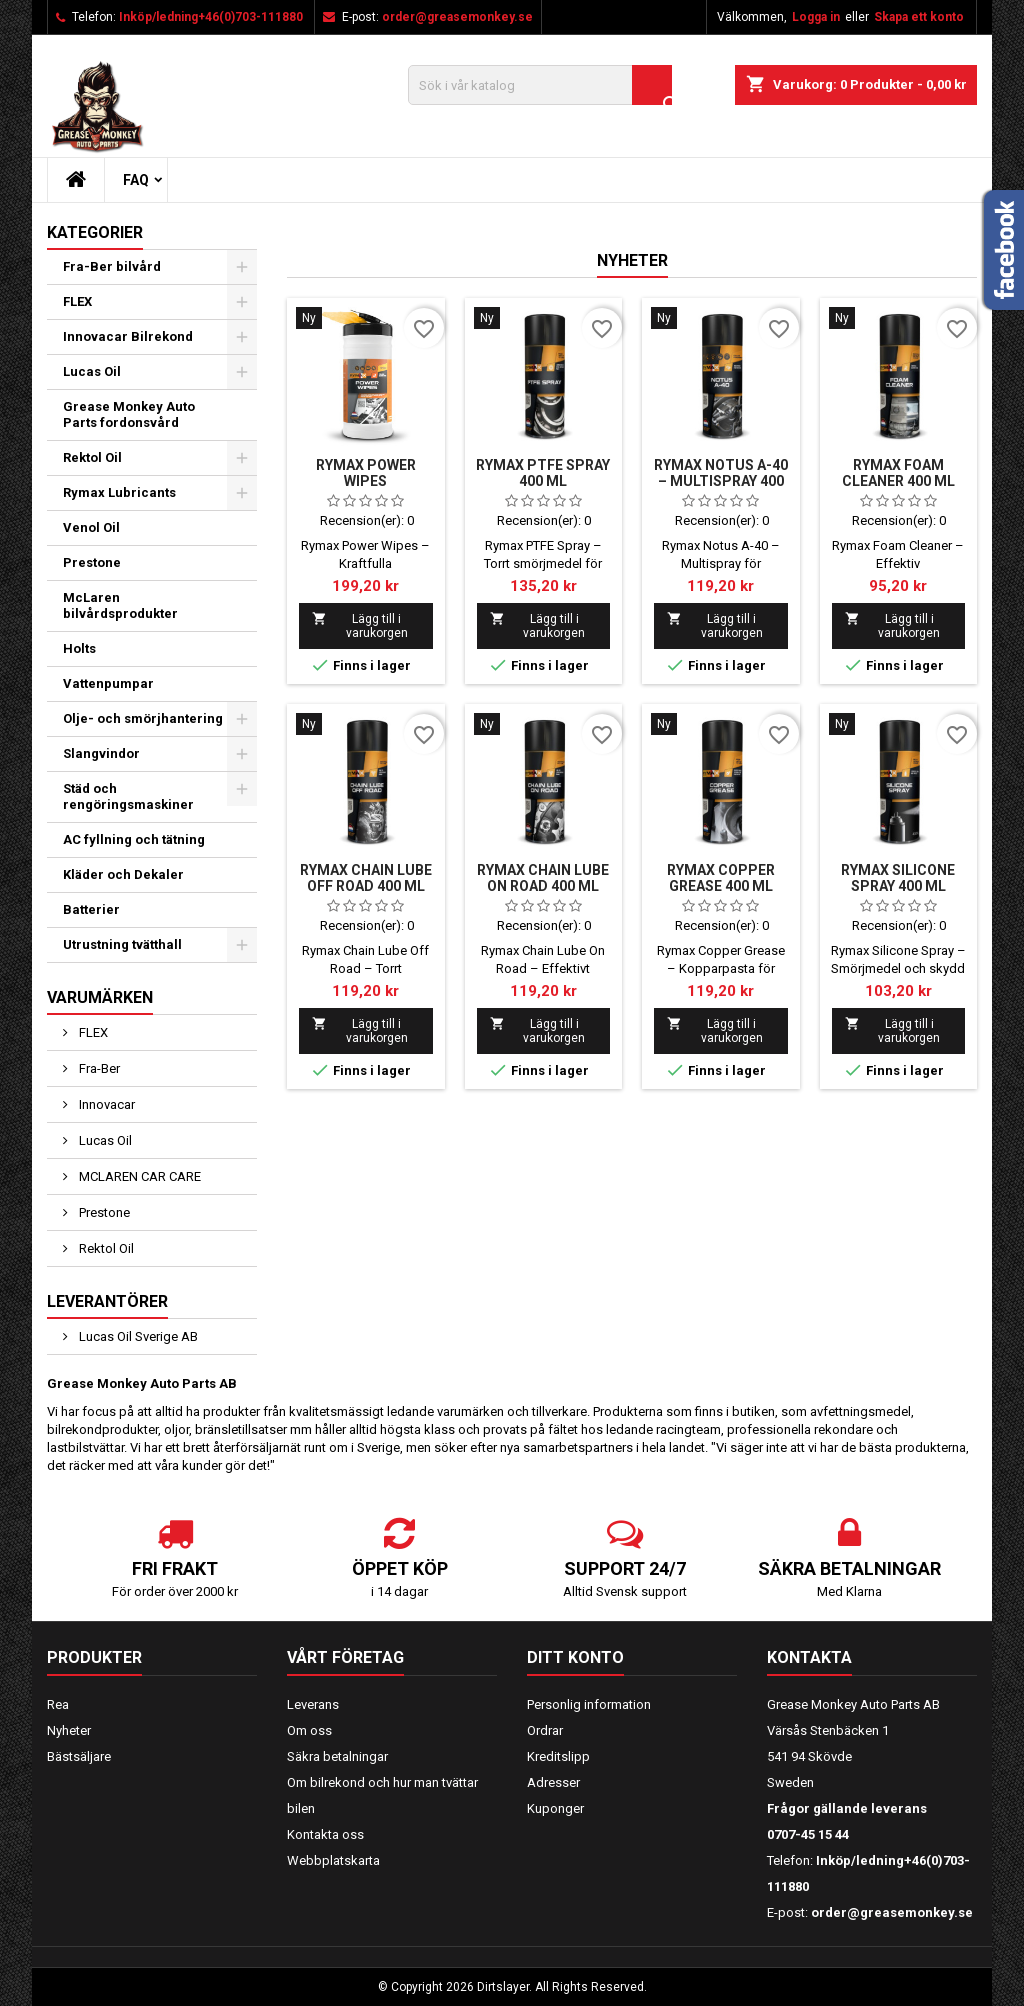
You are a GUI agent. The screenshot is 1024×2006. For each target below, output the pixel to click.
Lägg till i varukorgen (360, 625)
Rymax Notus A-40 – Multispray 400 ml (721, 481)
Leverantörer (107, 1301)
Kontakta (809, 1657)
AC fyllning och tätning (134, 839)
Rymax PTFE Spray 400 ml (543, 473)
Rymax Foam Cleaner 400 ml (898, 473)
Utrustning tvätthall (122, 944)
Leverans (313, 1704)
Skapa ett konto (919, 17)
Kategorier (95, 232)
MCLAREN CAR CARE (138, 1176)
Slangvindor (101, 753)
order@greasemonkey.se (457, 17)
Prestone (92, 562)
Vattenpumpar (108, 683)
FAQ (136, 180)
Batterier (91, 909)
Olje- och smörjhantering (143, 718)
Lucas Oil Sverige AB (137, 1336)
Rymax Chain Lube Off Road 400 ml (366, 878)
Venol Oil (91, 527)
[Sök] (540, 85)
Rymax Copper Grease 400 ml (721, 878)
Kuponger (555, 1808)
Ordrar (545, 1730)
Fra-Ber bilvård (112, 266)
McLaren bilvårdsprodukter (120, 605)
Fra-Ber (98, 1068)
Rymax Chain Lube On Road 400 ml (543, 878)
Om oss (309, 1730)
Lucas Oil (92, 371)
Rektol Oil (92, 457)
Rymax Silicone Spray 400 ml (898, 878)
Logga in (816, 17)
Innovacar (105, 1104)
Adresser (553, 1782)
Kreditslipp (558, 1756)
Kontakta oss (325, 1834)
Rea (58, 1704)
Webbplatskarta (333, 1860)
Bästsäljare (79, 1756)
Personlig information (589, 1704)
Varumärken (100, 997)
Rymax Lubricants (119, 492)
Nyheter (632, 260)
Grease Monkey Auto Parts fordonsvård (129, 414)
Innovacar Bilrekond (128, 336)
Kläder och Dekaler (123, 874)
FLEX (77, 301)
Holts (79, 648)
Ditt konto (575, 1657)
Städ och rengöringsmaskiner (128, 796)
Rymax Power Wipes (366, 473)
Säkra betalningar (337, 1756)
